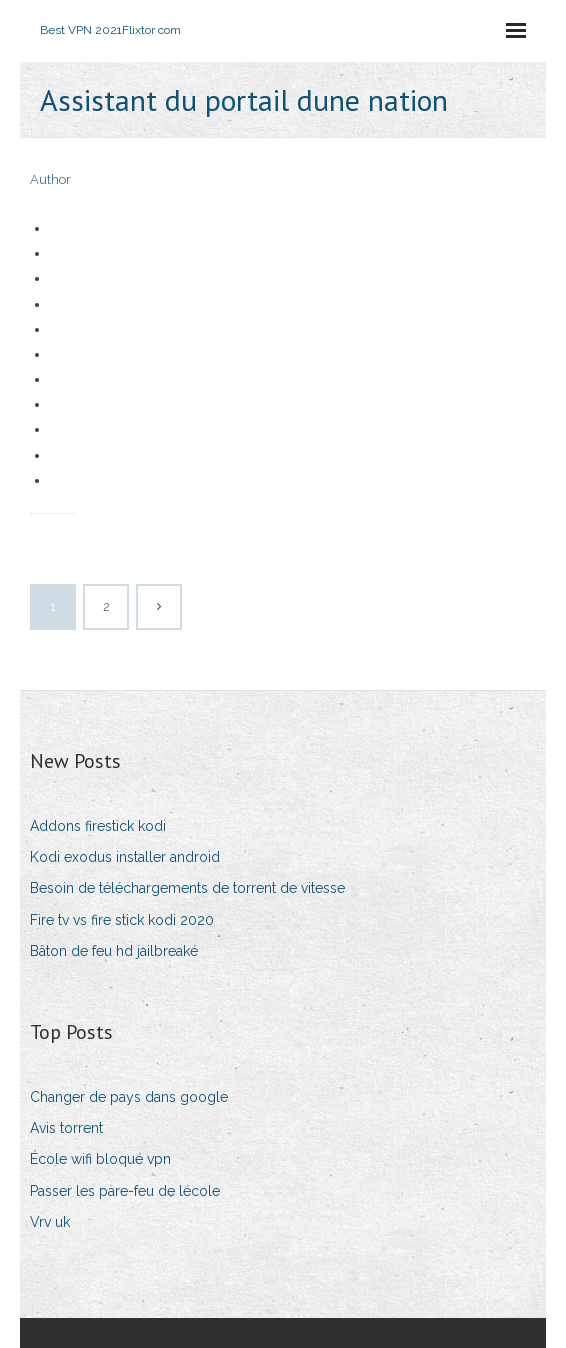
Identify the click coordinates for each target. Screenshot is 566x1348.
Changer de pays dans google (129, 1097)
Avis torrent (66, 1128)
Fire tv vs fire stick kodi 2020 (122, 920)
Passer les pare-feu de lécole (125, 1191)
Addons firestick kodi (98, 826)
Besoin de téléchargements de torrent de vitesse (187, 888)
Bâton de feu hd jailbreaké (114, 951)
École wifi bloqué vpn (100, 1159)
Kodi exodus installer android (125, 857)
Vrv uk (50, 1222)
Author (50, 179)
